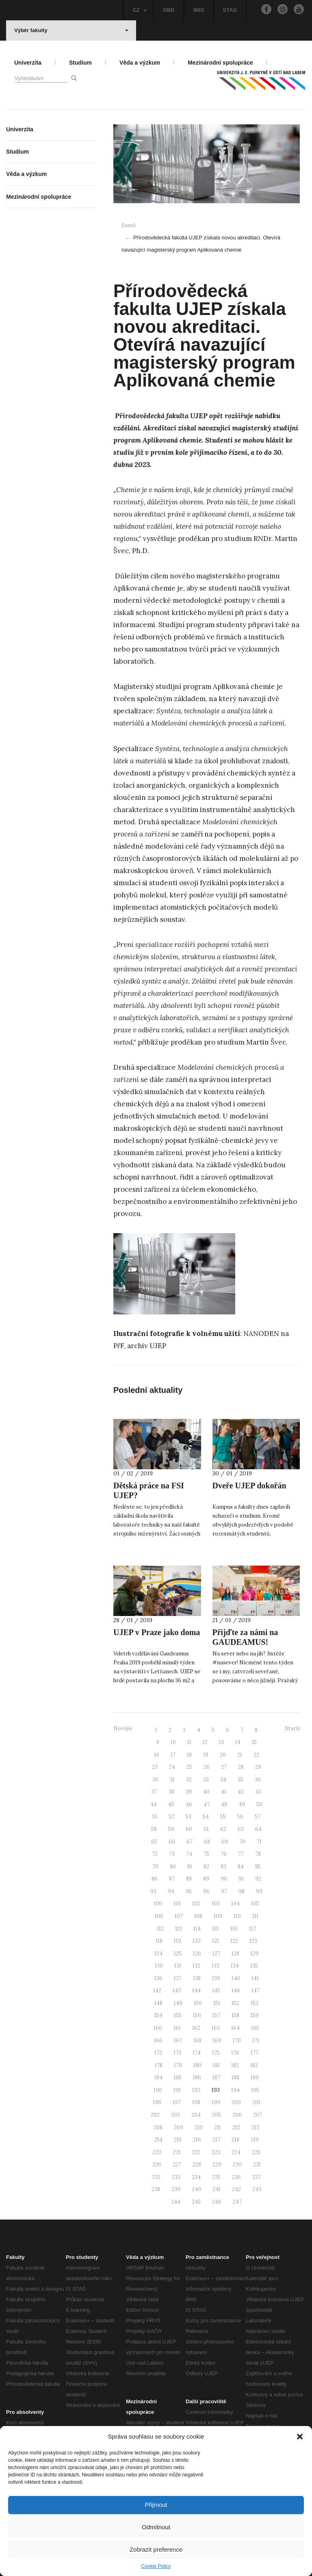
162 (196, 2027)
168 (197, 2040)
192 (196, 2090)
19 (205, 1754)
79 (155, 1866)
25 (189, 1767)
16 (156, 1754)
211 (217, 2127)
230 (237, 2164)
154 (158, 2015)
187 (216, 2077)
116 (234, 1928)
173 (177, 2052)
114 (197, 1928)
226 (156, 2164)
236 (236, 2177)
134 (235, 1965)
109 (218, 1916)
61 (206, 1829)
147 (255, 1990)
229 (216, 2164)
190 (158, 2090)
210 (199, 2127)
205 (216, 2114)
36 (258, 1779)
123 (253, 1940)
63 (241, 1829)
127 (216, 1953)
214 (158, 2139)
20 (223, 1754)
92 (258, 1878)
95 (189, 1891)
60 (189, 1829)
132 (196, 1965)
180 (197, 2065)
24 (172, 1767)
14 (237, 1742)
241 (216, 2189)
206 (237, 2114)
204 (196, 2114)
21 (239, 1754)
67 (189, 1841)
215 (178, 2139)
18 (189, 1754)
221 (176, 2152)
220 (156, 2152)
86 (155, 1878)
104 (235, 1903)
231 (257, 2164)
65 (154, 1841)
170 (237, 2040)
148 (158, 2003)
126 (197, 1953)
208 (158, 2127)
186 (197, 2077)
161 (177, 2027)
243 (256, 2189)
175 (216, 2052)
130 (159, 1965)
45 (171, 1804)
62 (223, 1829)
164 (235, 2027)
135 (254, 1965)
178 (158, 2065)
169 (217, 2040)
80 (173, 1866)
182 (235, 2065)
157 (216, 2015)
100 (158, 1903)
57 (257, 1816)
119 (177, 1940)
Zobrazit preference (156, 2549)
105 (255, 1903)
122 (234, 1940)
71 (259, 1841)
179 (178, 2065)
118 (159, 1940)
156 (197, 2015)
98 (241, 1891)
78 (258, 1854)
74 (189, 1854)
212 (236, 2127)
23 (155, 1767)
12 (205, 1742)
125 (178, 1953)
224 (236, 2152)
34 (223, 1779)
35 (240, 1779)
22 (256, 1754)
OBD (169, 10)
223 (216, 2152)
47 (207, 1804)
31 (172, 1779)
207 (257, 2114)
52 (171, 1816)
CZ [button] (139, 10)
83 (223, 1866)
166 (158, 2040)
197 (177, 2102)
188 (235, 2077)
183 (254, 2065)
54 (206, 1816)
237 (256, 2177)
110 (237, 1916)
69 (224, 1841)
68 (207, 1841)
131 (177, 1965)
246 (216, 2201)
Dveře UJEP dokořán (249, 1485)
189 (255, 2077)
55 (223, 1816)
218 (235, 2139)
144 (196, 1990)
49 (241, 1804)
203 (175, 2114)
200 (236, 2102)
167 (178, 2040)
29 (258, 1767)
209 (178, 2127)
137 (178, 1978)
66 (172, 1841)
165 (255, 2027)
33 (206, 1779)
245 (196, 2201)
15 (254, 1742)
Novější (122, 1728)
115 (215, 1928)
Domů (128, 225)
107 (179, 1916)
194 (235, 2090)
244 (175, 2201)
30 (155, 1779)
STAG (230, 10)
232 (156, 2177)
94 (171, 1891)
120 (197, 1940)
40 (206, 1791)
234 (196, 2177)
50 (259, 1804)
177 (254, 2052)
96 (206, 1891)
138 (197, 1978)
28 (241, 1767)
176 (235, 2052)
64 (258, 1829)
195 (255, 2090)
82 (206, 1866)
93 (153, 1891)
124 (158, 1953)
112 (160, 1928)
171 (255, 2040)
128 (235, 1953)
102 (196, 1903)
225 (256, 2152)
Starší (292, 1728)
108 (198, 1916)
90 (224, 1878)
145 (216, 1990)
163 (216, 2027)
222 (196, 2152)
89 (206, 1878)
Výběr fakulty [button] (71, 30)
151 (216, 2003)
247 (237, 2201)
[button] (300, 2437)
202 (155, 2114)
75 (206, 1854)
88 (189, 1878)
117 (252, 1928)
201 (256, 2102)
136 (158, 1978)
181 (216, 2065)
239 (175, 2189)
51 (154, 1816)
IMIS (198, 10)
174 (197, 2052)
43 (258, 1791)
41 (223, 1791)
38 (171, 1791)
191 (177, 2090)
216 (197, 2139)
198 (196, 2102)
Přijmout (156, 2504)
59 (171, 1829)
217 (216, 2139)
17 (173, 1754)
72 (155, 1854)
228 (197, 2164)
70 (242, 1841)
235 (216, 2177)
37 (154, 1791)
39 (189, 1791)
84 (241, 1866)
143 (177, 1990)
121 (215, 1940)
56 (240, 1816)
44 (153, 1804)
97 (224, 1891)
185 (178, 2077)
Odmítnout (156, 2527)
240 (196, 2189)
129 (255, 1953)
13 (221, 1742)
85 (258, 1866)
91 (241, 1878)
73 (172, 1854)
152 (235, 2003)
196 (157, 2102)
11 (189, 1742)
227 (177, 2164)
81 (189, 1866)
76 (224, 1854)
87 (172, 1878)
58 (154, 1829)
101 (177, 1903)
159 (255, 2015)
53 (188, 1816)
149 (178, 2003)
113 (178, 1928)
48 (224, 1804)
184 (158, 2077)
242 (236, 2189)
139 (216, 1978)
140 (236, 1978)
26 (207, 1767)
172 (158, 2052)
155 (178, 2015)
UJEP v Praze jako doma (156, 1632)
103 (216, 1903)
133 (215, 1965)
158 (235, 2015)
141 (255, 1978)
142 (157, 1990)
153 (254, 2003)
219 (255, 2139)
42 (241, 1791)
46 (189, 1804)
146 (236, 1990)
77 (241, 1854)
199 (216, 2102)
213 (255, 2127)
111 (255, 1916)
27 (224, 1767)
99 (259, 1891)
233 (176, 2177)
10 (173, 1742)
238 (156, 2189)
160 (158, 2027)
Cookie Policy (156, 2566)
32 (189, 1779)
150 (198, 2003)
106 (159, 1916)
